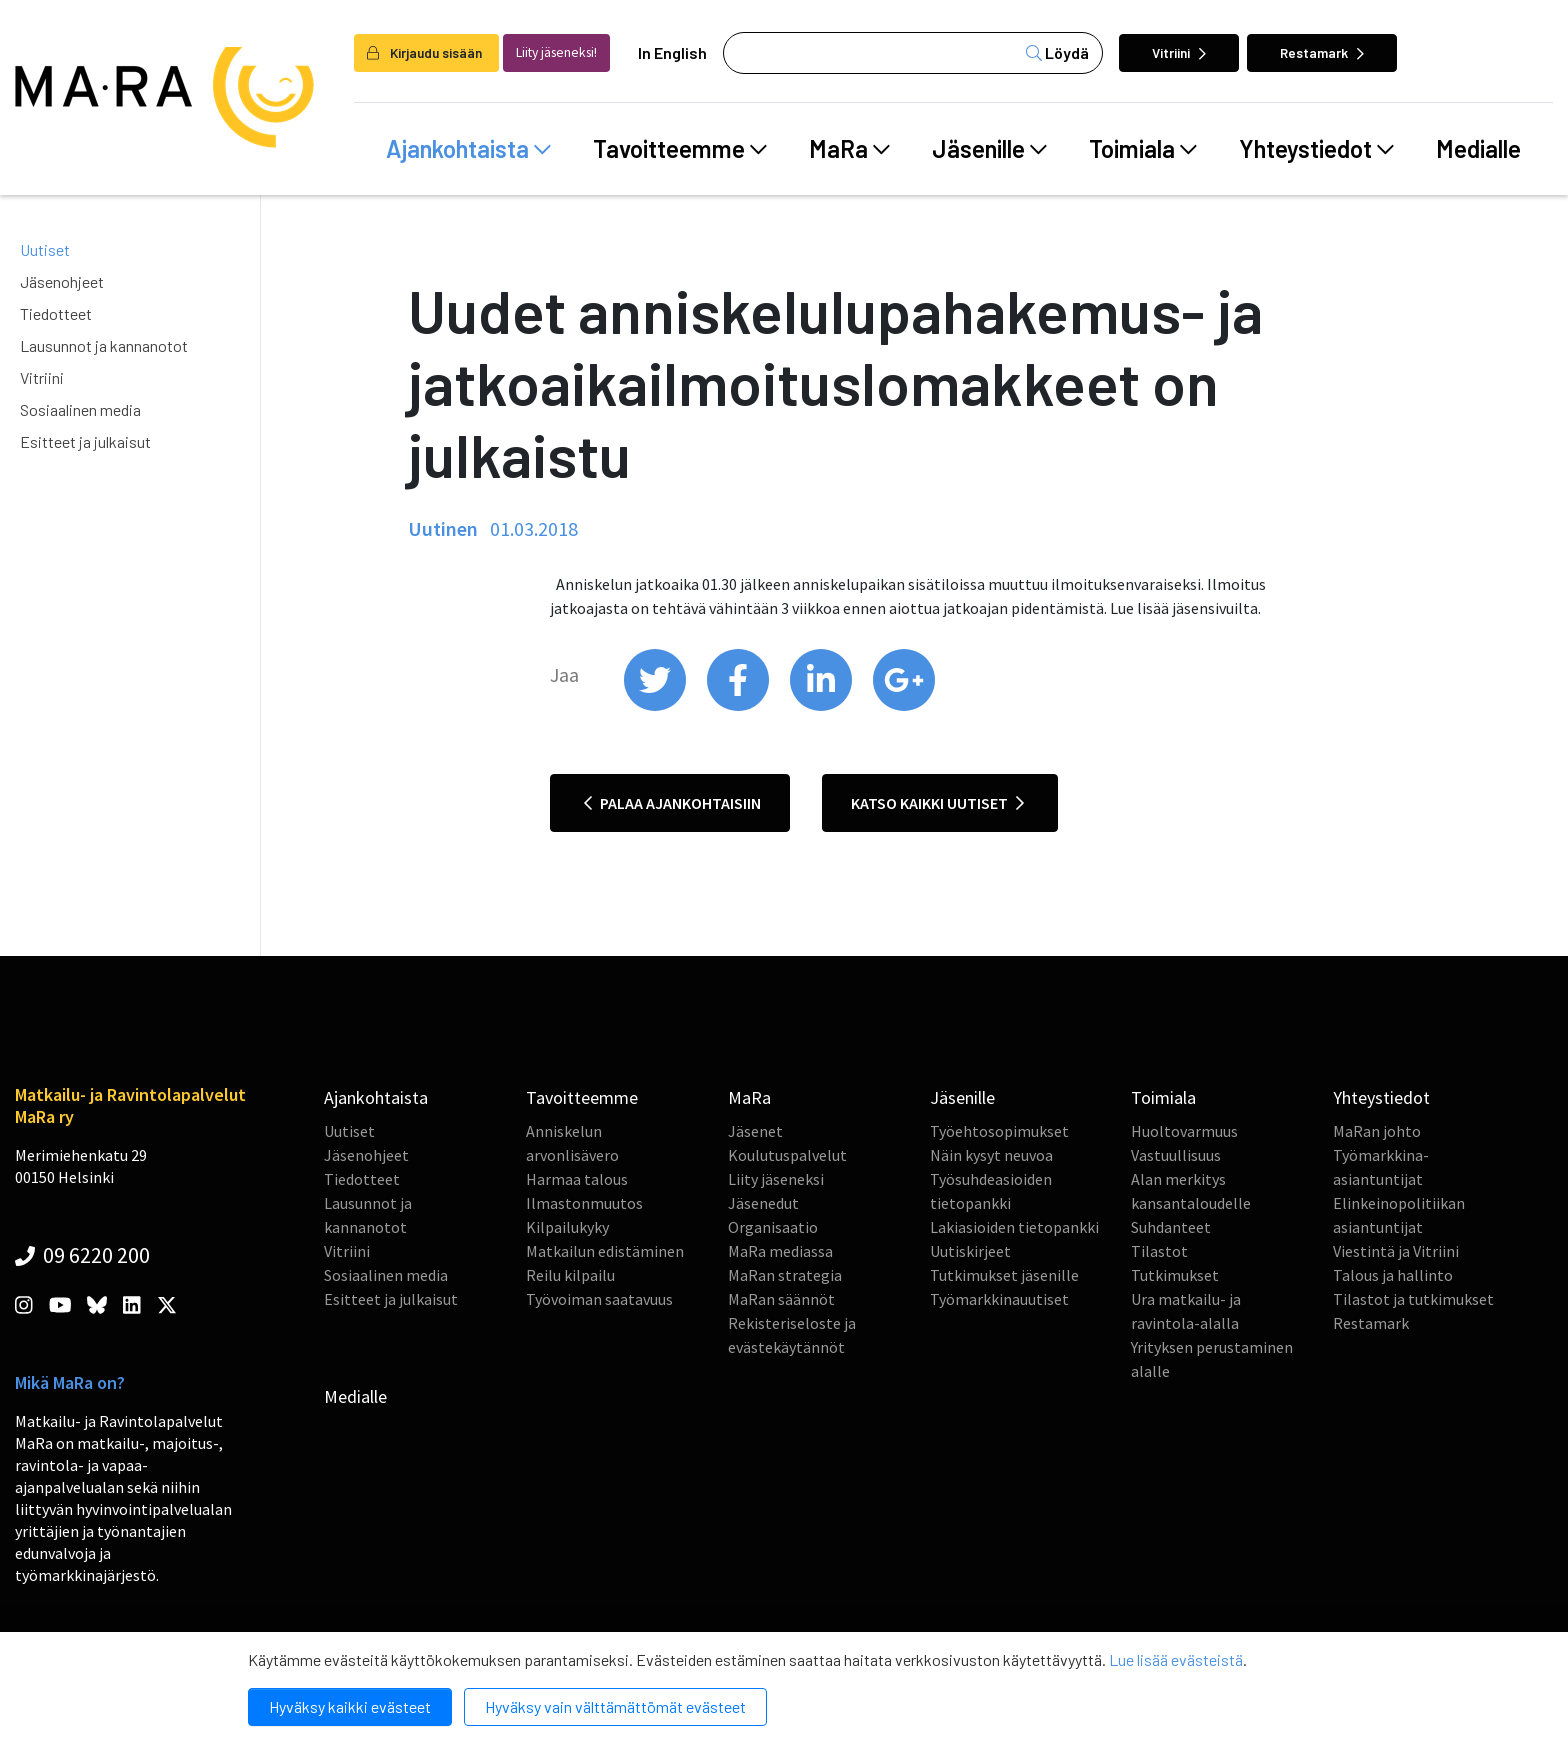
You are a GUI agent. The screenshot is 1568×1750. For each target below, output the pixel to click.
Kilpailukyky (567, 1227)
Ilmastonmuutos (584, 1203)
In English (672, 52)
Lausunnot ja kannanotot (104, 345)
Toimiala (1143, 149)
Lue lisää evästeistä (1176, 1659)
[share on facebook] (739, 706)
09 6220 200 (82, 1255)
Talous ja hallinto (1393, 1275)
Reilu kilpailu (570, 1275)
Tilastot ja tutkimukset (1413, 1299)
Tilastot (1159, 1251)
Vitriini (1179, 52)
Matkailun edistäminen (605, 1251)
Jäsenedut (763, 1203)
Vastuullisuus (1176, 1155)
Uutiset (45, 249)
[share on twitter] (656, 706)
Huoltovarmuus (1184, 1131)
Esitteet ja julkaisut (85, 441)
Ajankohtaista (468, 149)
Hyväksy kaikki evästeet (350, 1706)
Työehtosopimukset (999, 1131)
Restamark (1322, 52)
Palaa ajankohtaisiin (672, 803)
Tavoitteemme (680, 149)
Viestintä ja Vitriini (1396, 1251)
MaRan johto (1377, 1131)
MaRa (849, 149)
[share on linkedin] (822, 706)
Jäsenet (755, 1131)
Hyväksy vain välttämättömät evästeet (615, 1706)
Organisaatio (773, 1227)
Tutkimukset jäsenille (1004, 1275)
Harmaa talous (577, 1179)
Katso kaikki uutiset (937, 803)
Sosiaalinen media (80, 409)
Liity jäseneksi (776, 1179)
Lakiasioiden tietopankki (1014, 1227)
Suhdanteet (1171, 1227)
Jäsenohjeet (62, 281)
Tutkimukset (1175, 1275)
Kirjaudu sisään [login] (424, 52)
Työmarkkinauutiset (999, 1299)
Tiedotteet (56, 313)
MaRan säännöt (781, 1299)
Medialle (1478, 148)
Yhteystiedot (1316, 149)
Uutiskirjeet (970, 1251)
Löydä (1057, 52)
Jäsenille (989, 149)
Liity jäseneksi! (556, 52)
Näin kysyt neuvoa (991, 1155)
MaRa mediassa (780, 1251)
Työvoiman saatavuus (599, 1299)
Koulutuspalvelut (787, 1155)
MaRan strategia (785, 1275)
